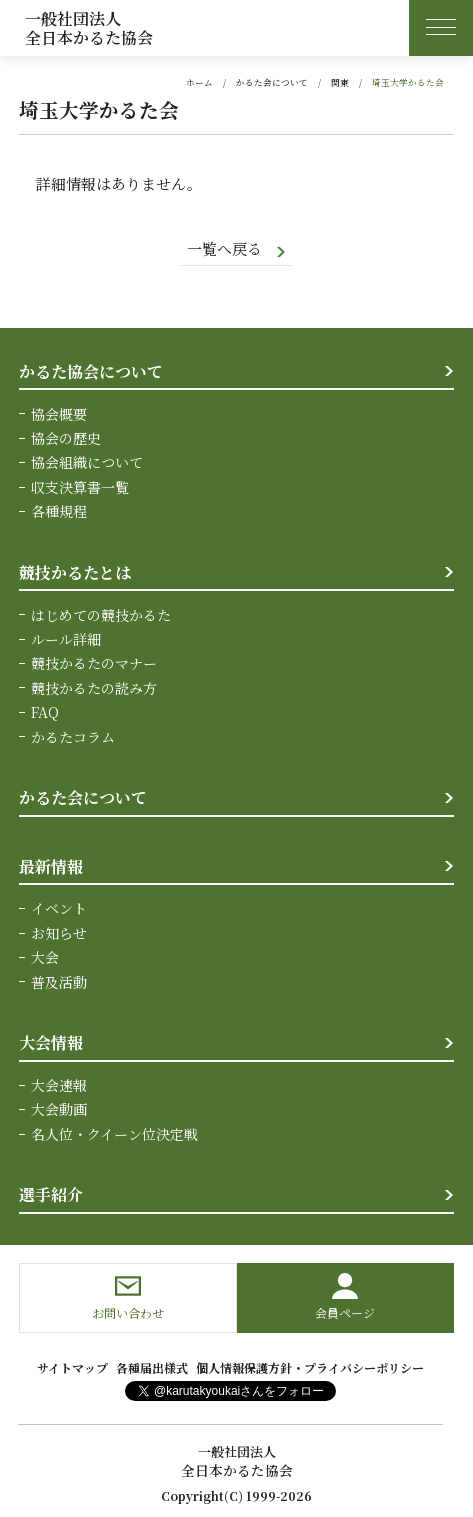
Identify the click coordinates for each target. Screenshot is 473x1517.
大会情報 (51, 1042)
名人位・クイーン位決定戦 (114, 1133)
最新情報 (51, 865)
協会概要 (59, 414)
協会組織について (87, 462)
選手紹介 (51, 1194)
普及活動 (59, 981)
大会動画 (59, 1109)
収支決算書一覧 (80, 487)
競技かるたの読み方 (94, 688)
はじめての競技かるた (101, 614)
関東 (340, 82)
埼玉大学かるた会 (408, 82)
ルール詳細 (66, 639)
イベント (59, 908)
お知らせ (59, 932)
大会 (45, 957)
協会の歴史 (66, 438)
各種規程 (59, 511)
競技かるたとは (75, 571)
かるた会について (272, 82)
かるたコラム (73, 736)
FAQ (45, 712)
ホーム (199, 82)
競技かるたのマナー (94, 663)
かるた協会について (91, 371)
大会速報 (59, 1085)
